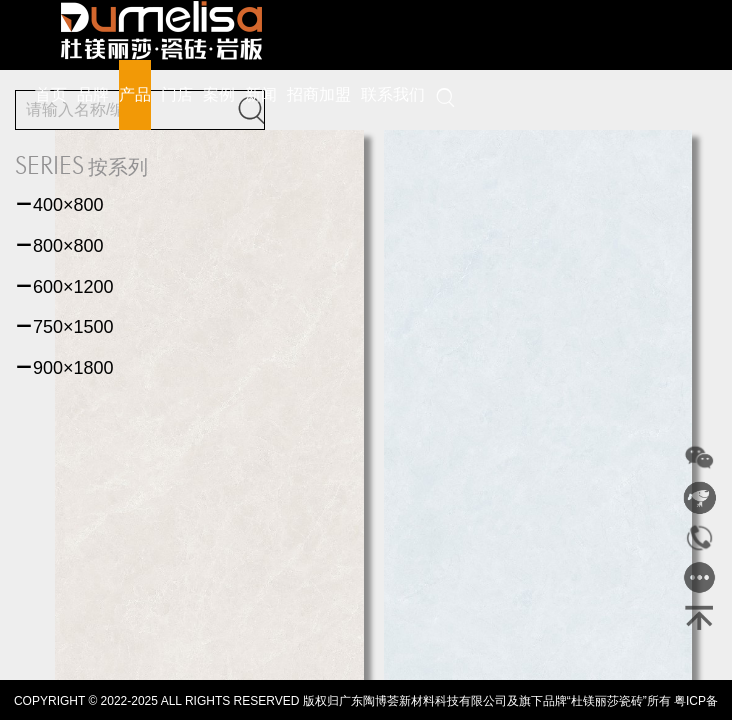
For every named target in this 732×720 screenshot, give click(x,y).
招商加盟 (319, 94)
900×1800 (64, 368)
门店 (177, 94)
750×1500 (64, 327)
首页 (51, 94)
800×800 (59, 246)
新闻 (261, 94)
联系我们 (393, 94)
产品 (135, 94)
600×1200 (64, 287)
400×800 (59, 205)
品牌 (93, 94)
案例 (219, 94)
